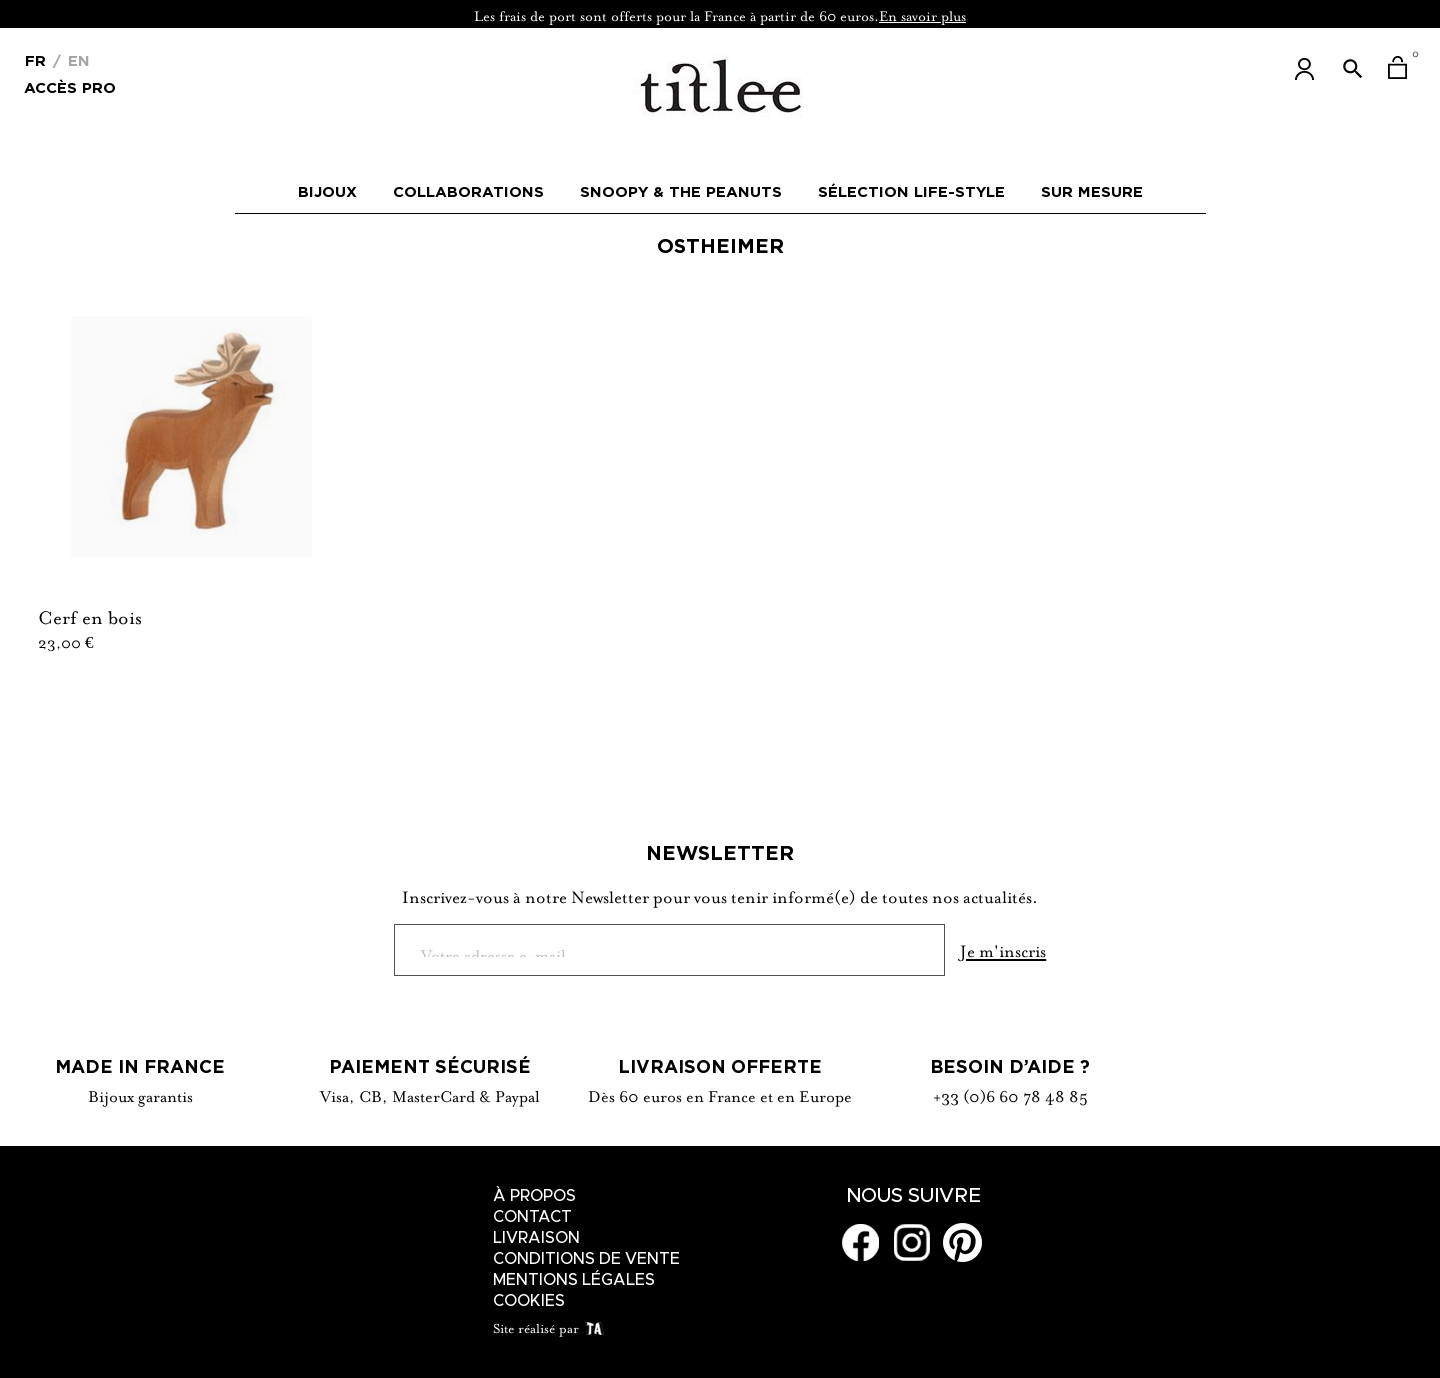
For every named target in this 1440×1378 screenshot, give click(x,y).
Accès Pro (70, 86)
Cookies (529, 1301)
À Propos (534, 1196)
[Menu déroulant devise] (35, 59)
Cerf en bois (90, 615)
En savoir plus (922, 14)
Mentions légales (574, 1280)
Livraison (536, 1238)
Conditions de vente (586, 1259)
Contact (532, 1217)
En (76, 60)
